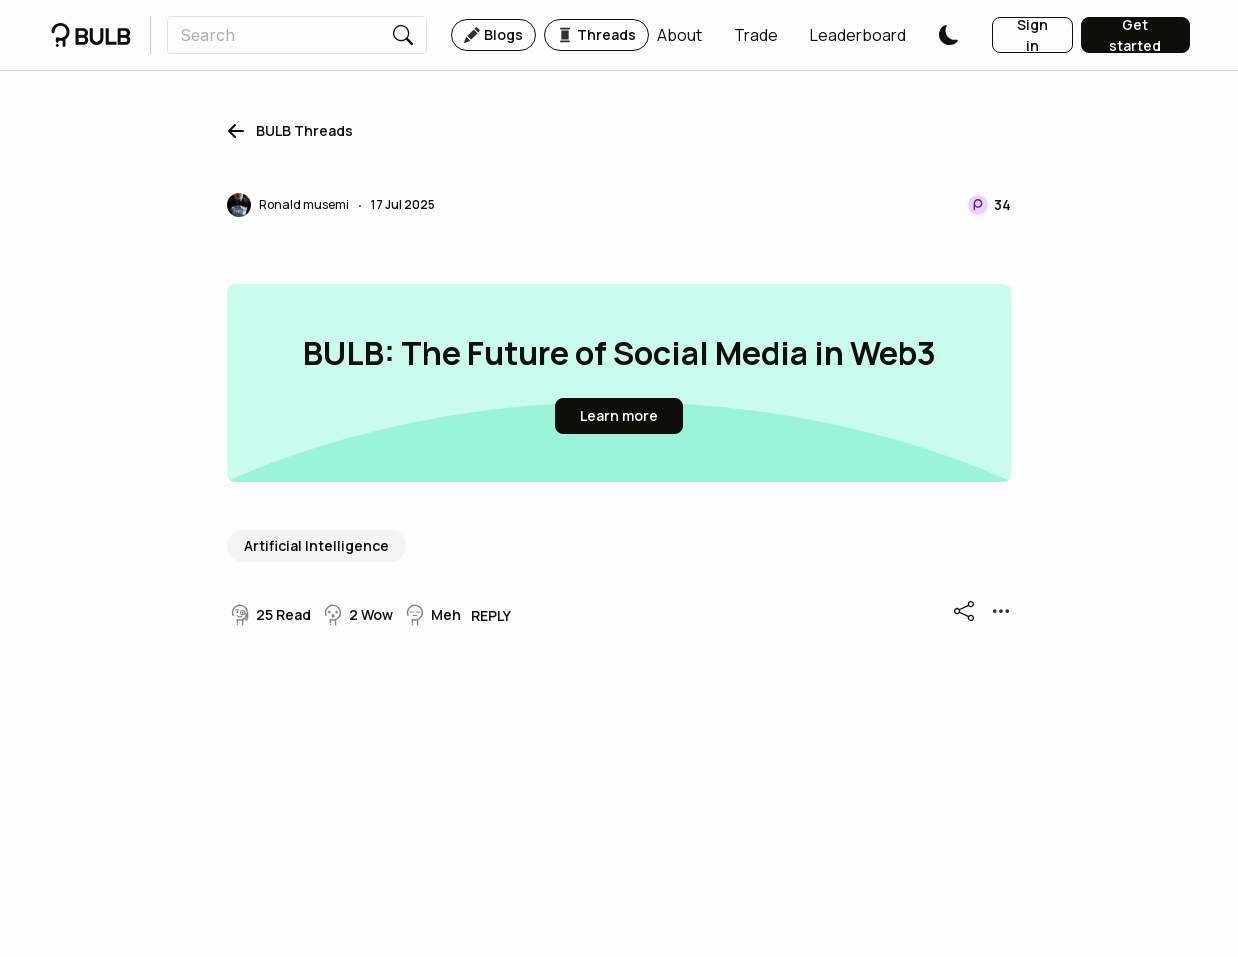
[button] (679, 35)
